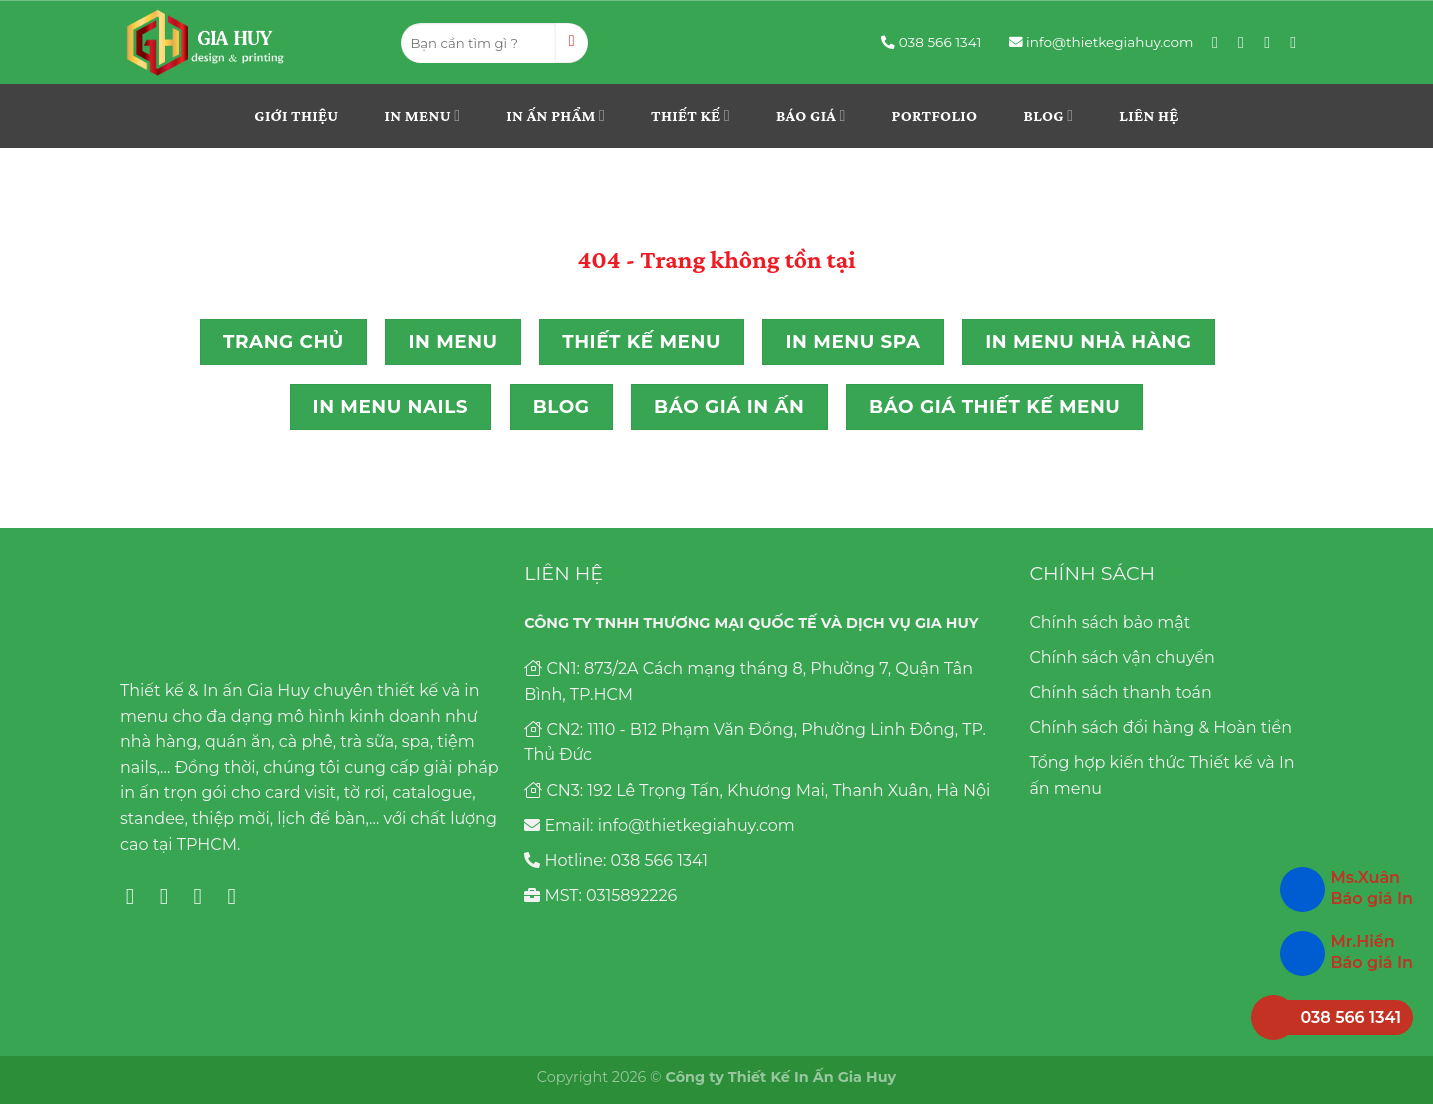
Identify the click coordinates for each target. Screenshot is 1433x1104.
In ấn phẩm (555, 115)
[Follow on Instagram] (1246, 42)
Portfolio (935, 115)
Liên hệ (1148, 115)
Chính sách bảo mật (1109, 622)
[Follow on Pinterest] (1272, 42)
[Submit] (571, 43)
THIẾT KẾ (690, 115)
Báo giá (811, 115)
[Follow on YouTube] (1298, 42)
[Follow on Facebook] (1220, 42)
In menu (423, 115)
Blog (1048, 115)
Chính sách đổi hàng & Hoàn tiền (1160, 727)
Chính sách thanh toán (1120, 692)
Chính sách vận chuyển (1122, 657)
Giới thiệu (296, 115)
